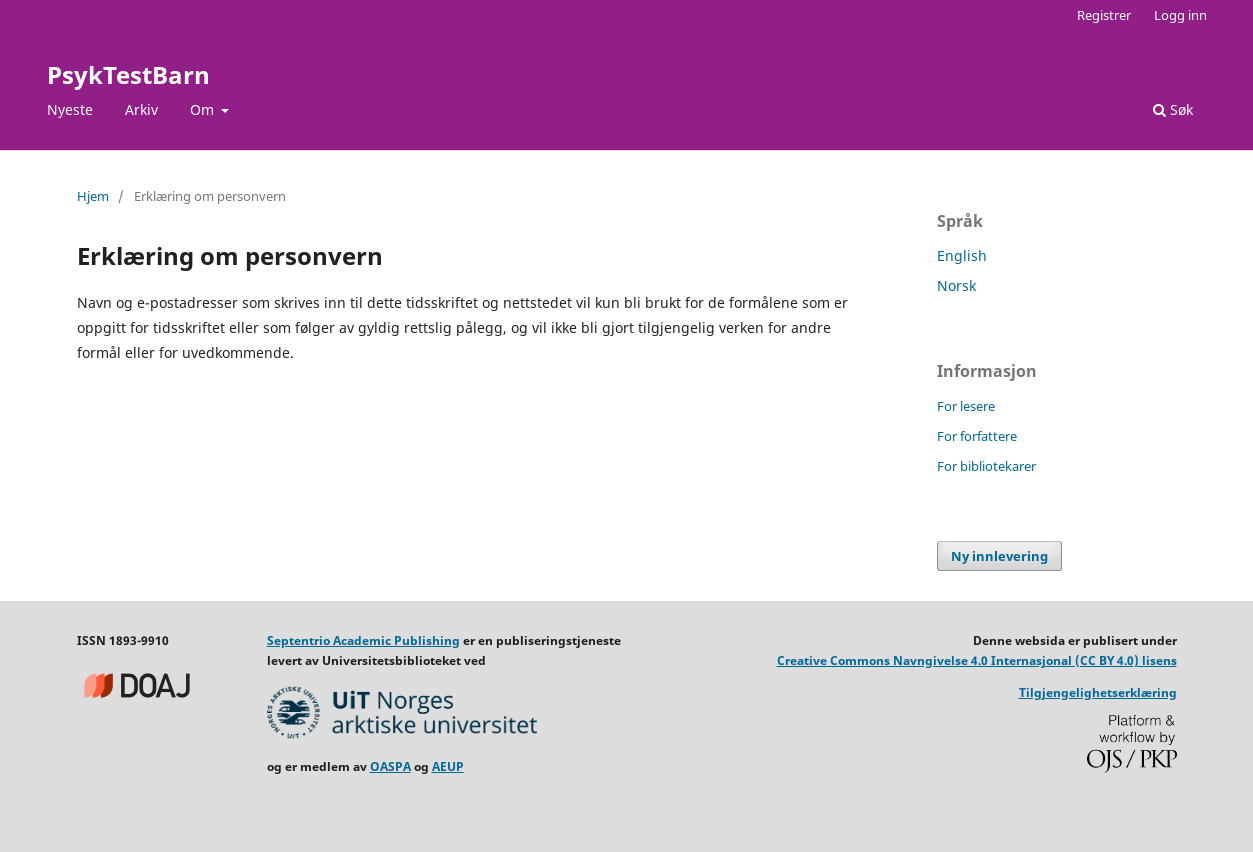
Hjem (93, 196)
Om (204, 109)
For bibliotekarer (986, 466)
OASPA (390, 766)
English (962, 255)
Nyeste (70, 109)
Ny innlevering (999, 556)
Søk (1173, 109)
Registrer (1104, 15)
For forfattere (977, 436)
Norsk (956, 285)
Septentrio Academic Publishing (363, 640)
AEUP (448, 766)
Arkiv (141, 109)
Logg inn (1180, 15)
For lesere (966, 406)
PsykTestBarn (128, 74)
